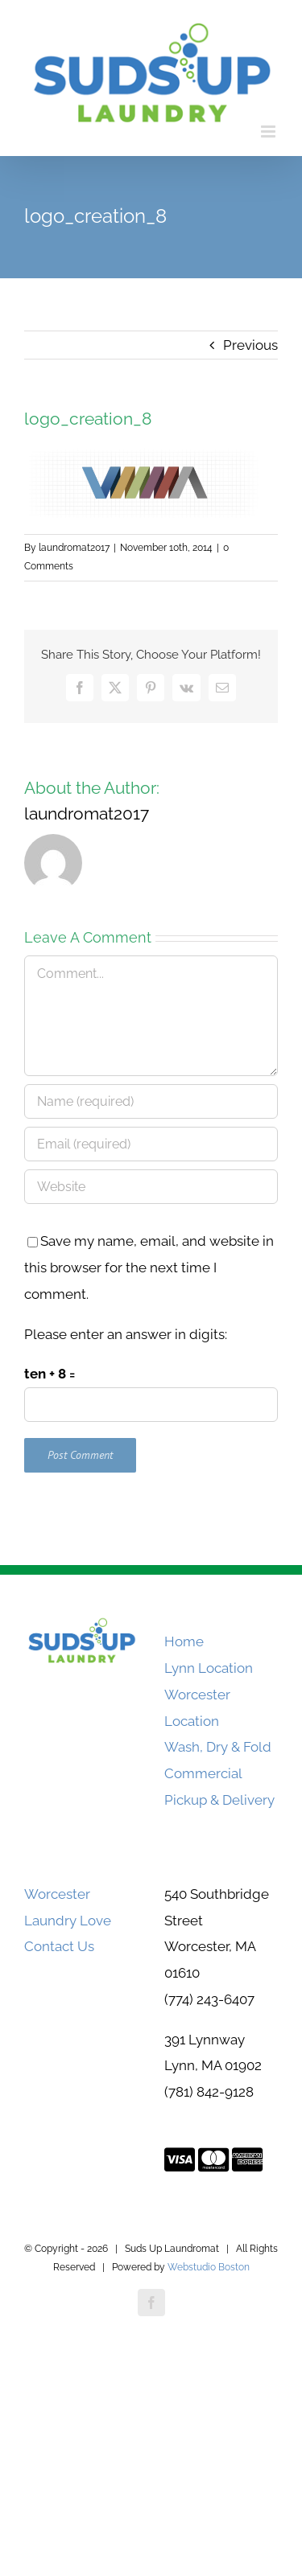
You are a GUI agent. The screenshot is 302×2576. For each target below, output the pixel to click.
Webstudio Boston (209, 2267)
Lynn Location (208, 1668)
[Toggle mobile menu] (269, 131)
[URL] (151, 1186)
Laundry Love (67, 1920)
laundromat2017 (74, 547)
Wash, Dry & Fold (217, 1747)
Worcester (57, 1894)
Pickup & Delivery (219, 1800)
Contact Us (59, 1946)
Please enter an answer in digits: (125, 1334)
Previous (250, 345)
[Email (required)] (151, 1144)
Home (184, 1641)
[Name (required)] (151, 1101)
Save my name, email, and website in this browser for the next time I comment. (149, 1267)
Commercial (203, 1773)
